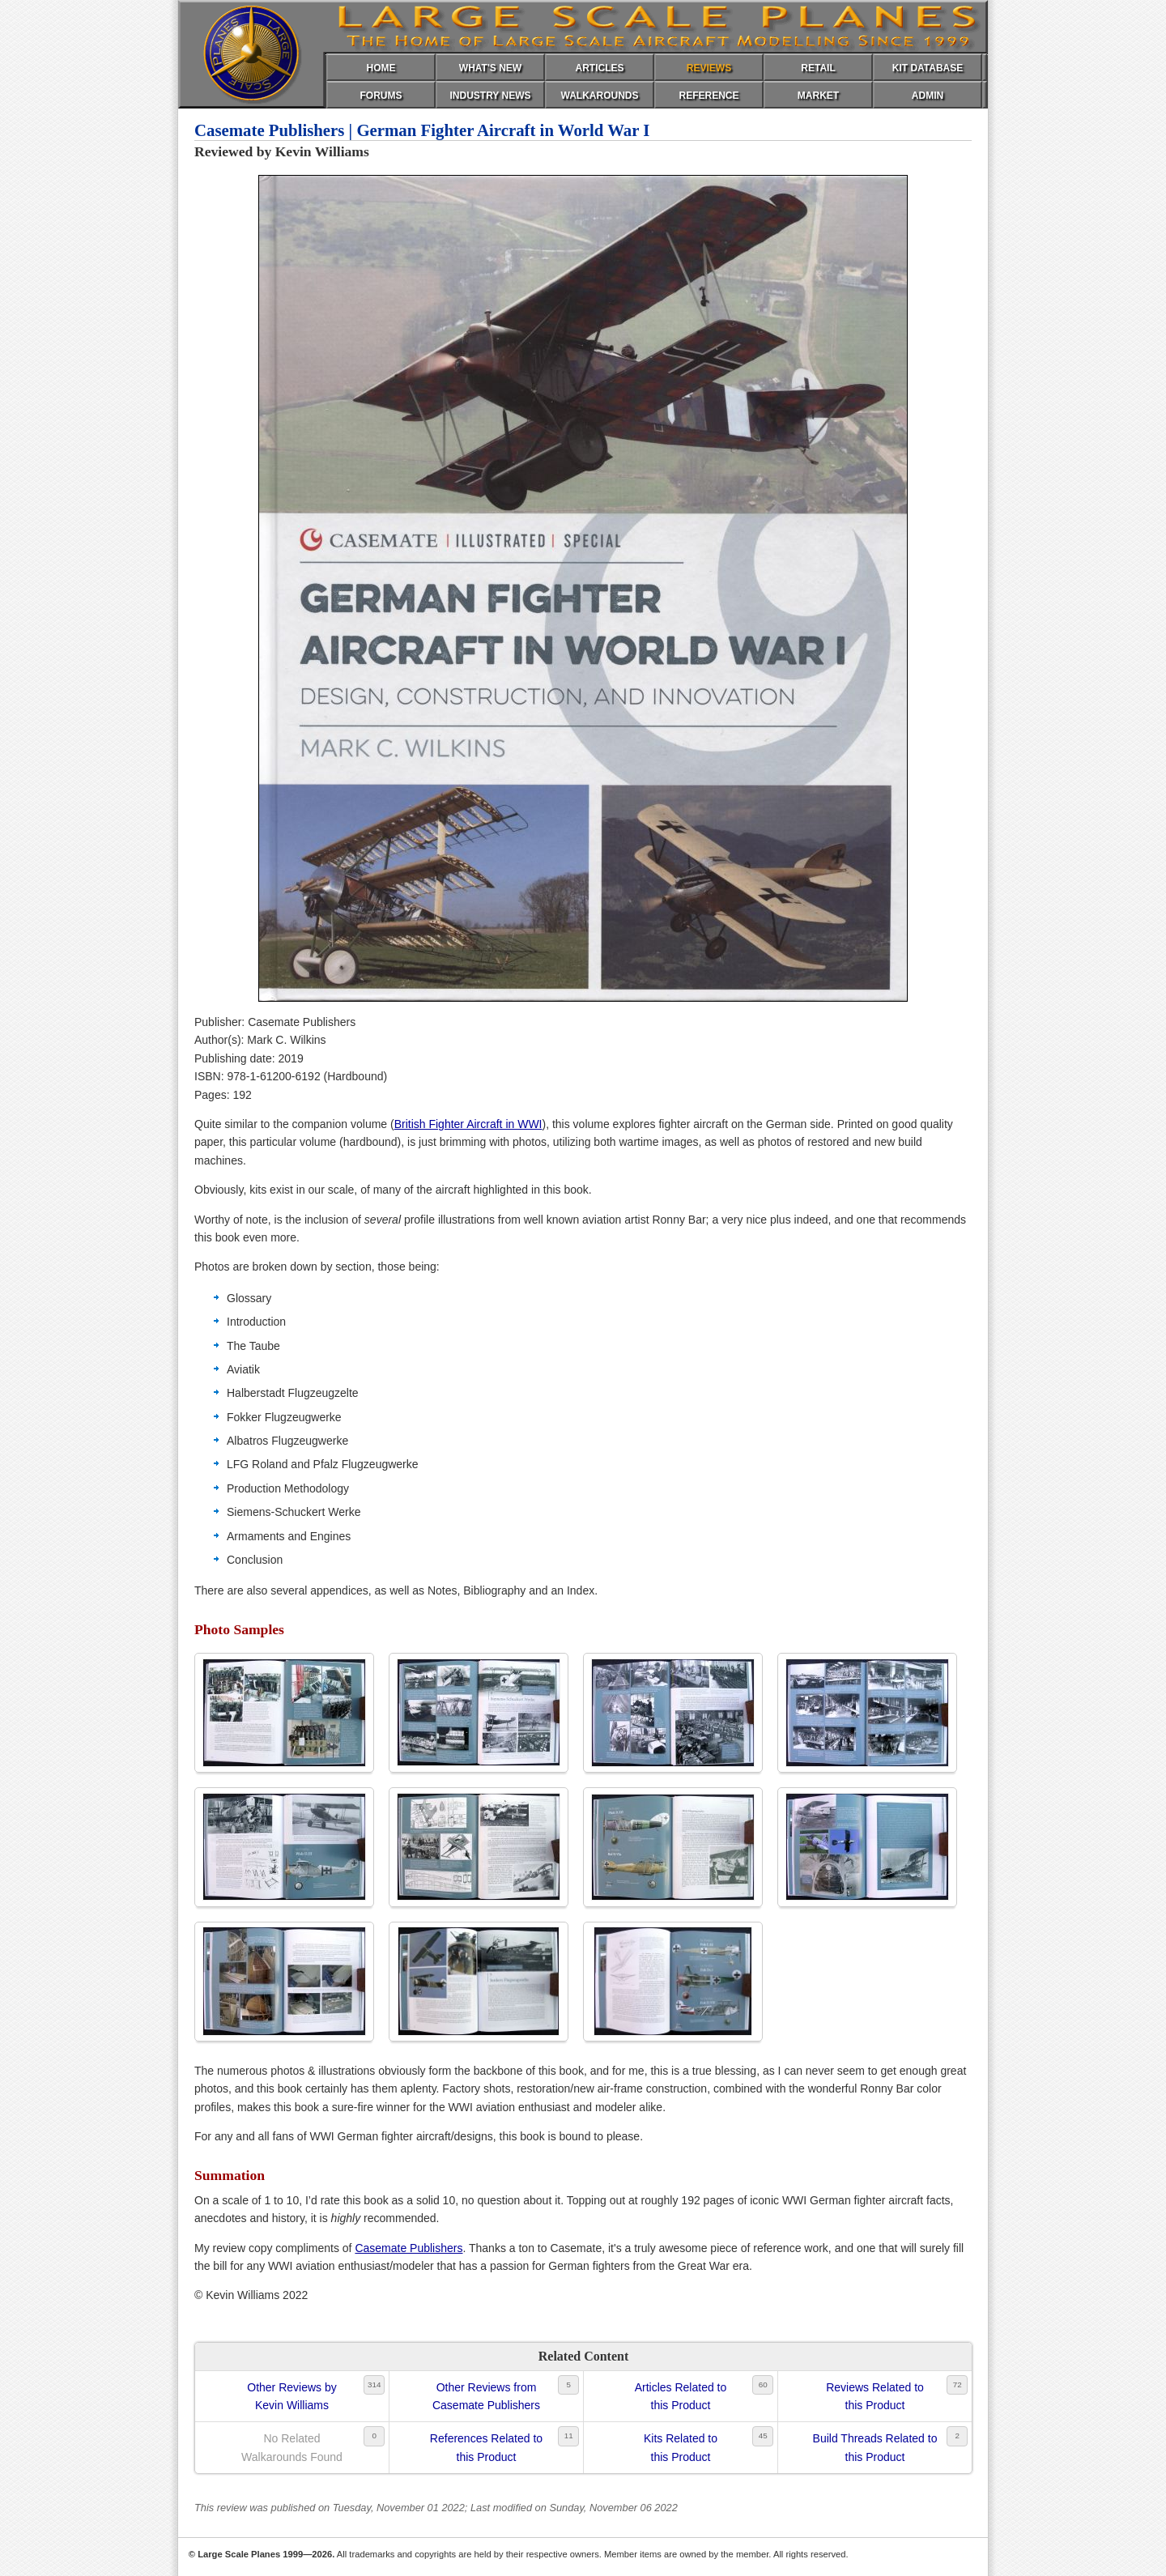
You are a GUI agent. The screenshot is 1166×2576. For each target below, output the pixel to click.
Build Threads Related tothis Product (875, 2447)
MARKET (818, 95)
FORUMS (381, 95)
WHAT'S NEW (490, 68)
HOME (381, 68)
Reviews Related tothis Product (875, 2396)
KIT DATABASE (928, 68)
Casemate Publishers (408, 2248)
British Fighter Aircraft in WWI (468, 1124)
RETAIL (818, 68)
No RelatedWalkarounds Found (292, 2447)
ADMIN (927, 95)
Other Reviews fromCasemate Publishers (486, 2396)
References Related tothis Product (486, 2447)
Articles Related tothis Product (681, 2396)
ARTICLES (600, 68)
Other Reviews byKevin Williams (291, 2396)
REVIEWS (709, 68)
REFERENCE (708, 95)
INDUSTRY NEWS (489, 95)
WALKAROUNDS (600, 95)
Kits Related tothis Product (680, 2447)
